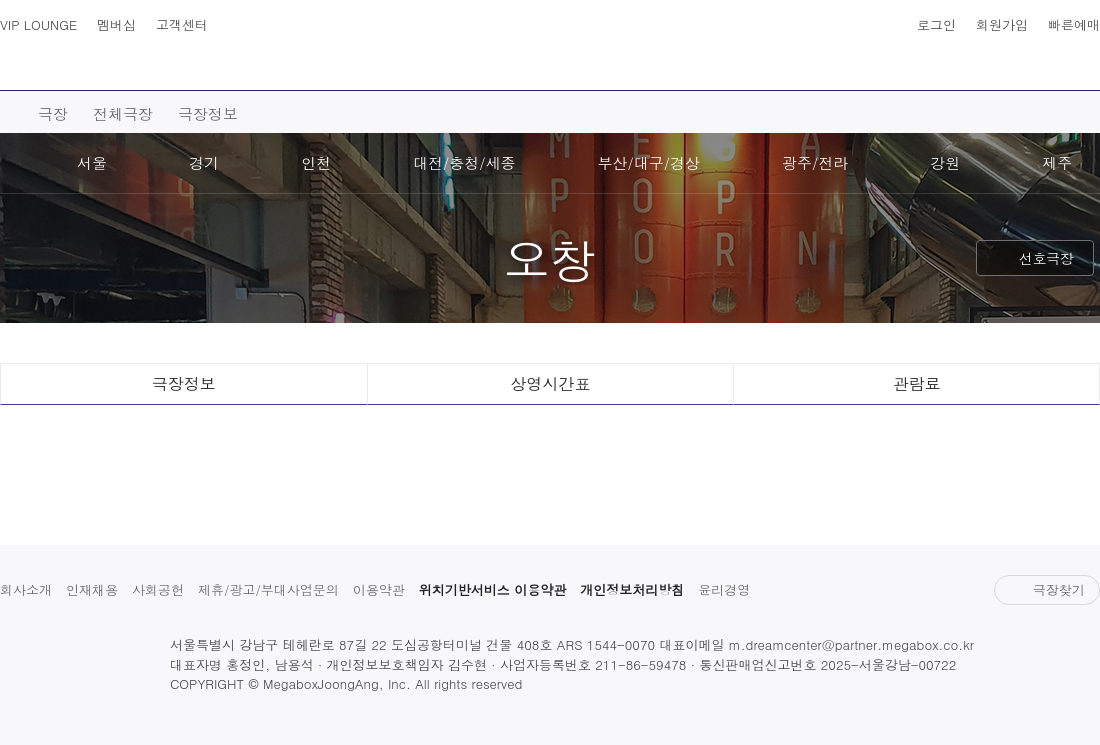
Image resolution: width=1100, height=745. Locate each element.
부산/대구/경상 (649, 162)
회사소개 (26, 589)
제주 (1057, 162)
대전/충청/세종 (464, 162)
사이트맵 (18, 60)
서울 (92, 162)
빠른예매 (1074, 24)
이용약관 (379, 589)
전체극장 (123, 113)
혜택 (935, 71)
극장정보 (208, 113)
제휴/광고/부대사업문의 (268, 589)
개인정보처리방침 (632, 589)
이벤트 (730, 71)
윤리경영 (724, 589)
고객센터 (182, 24)
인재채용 (92, 589)
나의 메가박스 (1082, 60)
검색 (58, 60)
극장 (360, 71)
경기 (204, 162)
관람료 (917, 383)
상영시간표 (1042, 60)
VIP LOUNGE (38, 24)
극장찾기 (1046, 589)
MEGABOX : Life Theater (550, 46)
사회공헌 (158, 589)
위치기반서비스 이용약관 (492, 589)
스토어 (837, 71)
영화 (181, 71)
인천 (316, 162)
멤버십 (116, 24)
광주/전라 (815, 162)
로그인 (936, 24)
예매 (271, 71)
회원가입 (1002, 24)
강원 (945, 162)
